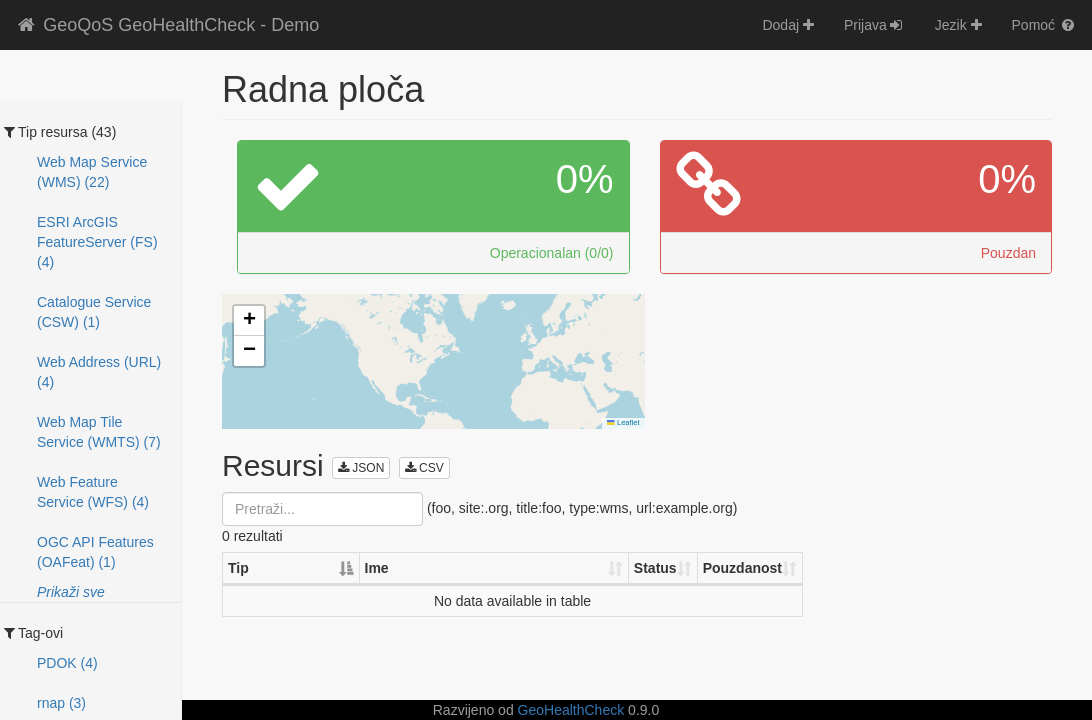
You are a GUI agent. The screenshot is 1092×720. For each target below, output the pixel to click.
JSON (361, 468)
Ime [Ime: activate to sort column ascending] (377, 568)
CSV (424, 468)
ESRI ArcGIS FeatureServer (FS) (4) (97, 242)
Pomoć (1044, 25)
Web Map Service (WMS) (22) (92, 172)
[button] (249, 321)
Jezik (958, 25)
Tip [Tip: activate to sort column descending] (238, 568)
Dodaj (787, 25)
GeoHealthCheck (571, 710)
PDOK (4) (67, 663)
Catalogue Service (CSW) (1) (94, 312)
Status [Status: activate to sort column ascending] (655, 568)
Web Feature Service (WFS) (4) (93, 492)
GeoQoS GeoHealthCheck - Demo (167, 25)
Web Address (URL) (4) (99, 372)
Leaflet (623, 422)
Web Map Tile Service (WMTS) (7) (99, 432)
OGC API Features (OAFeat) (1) (95, 552)
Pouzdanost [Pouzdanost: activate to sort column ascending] (742, 568)
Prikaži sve (71, 592)
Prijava (874, 25)
